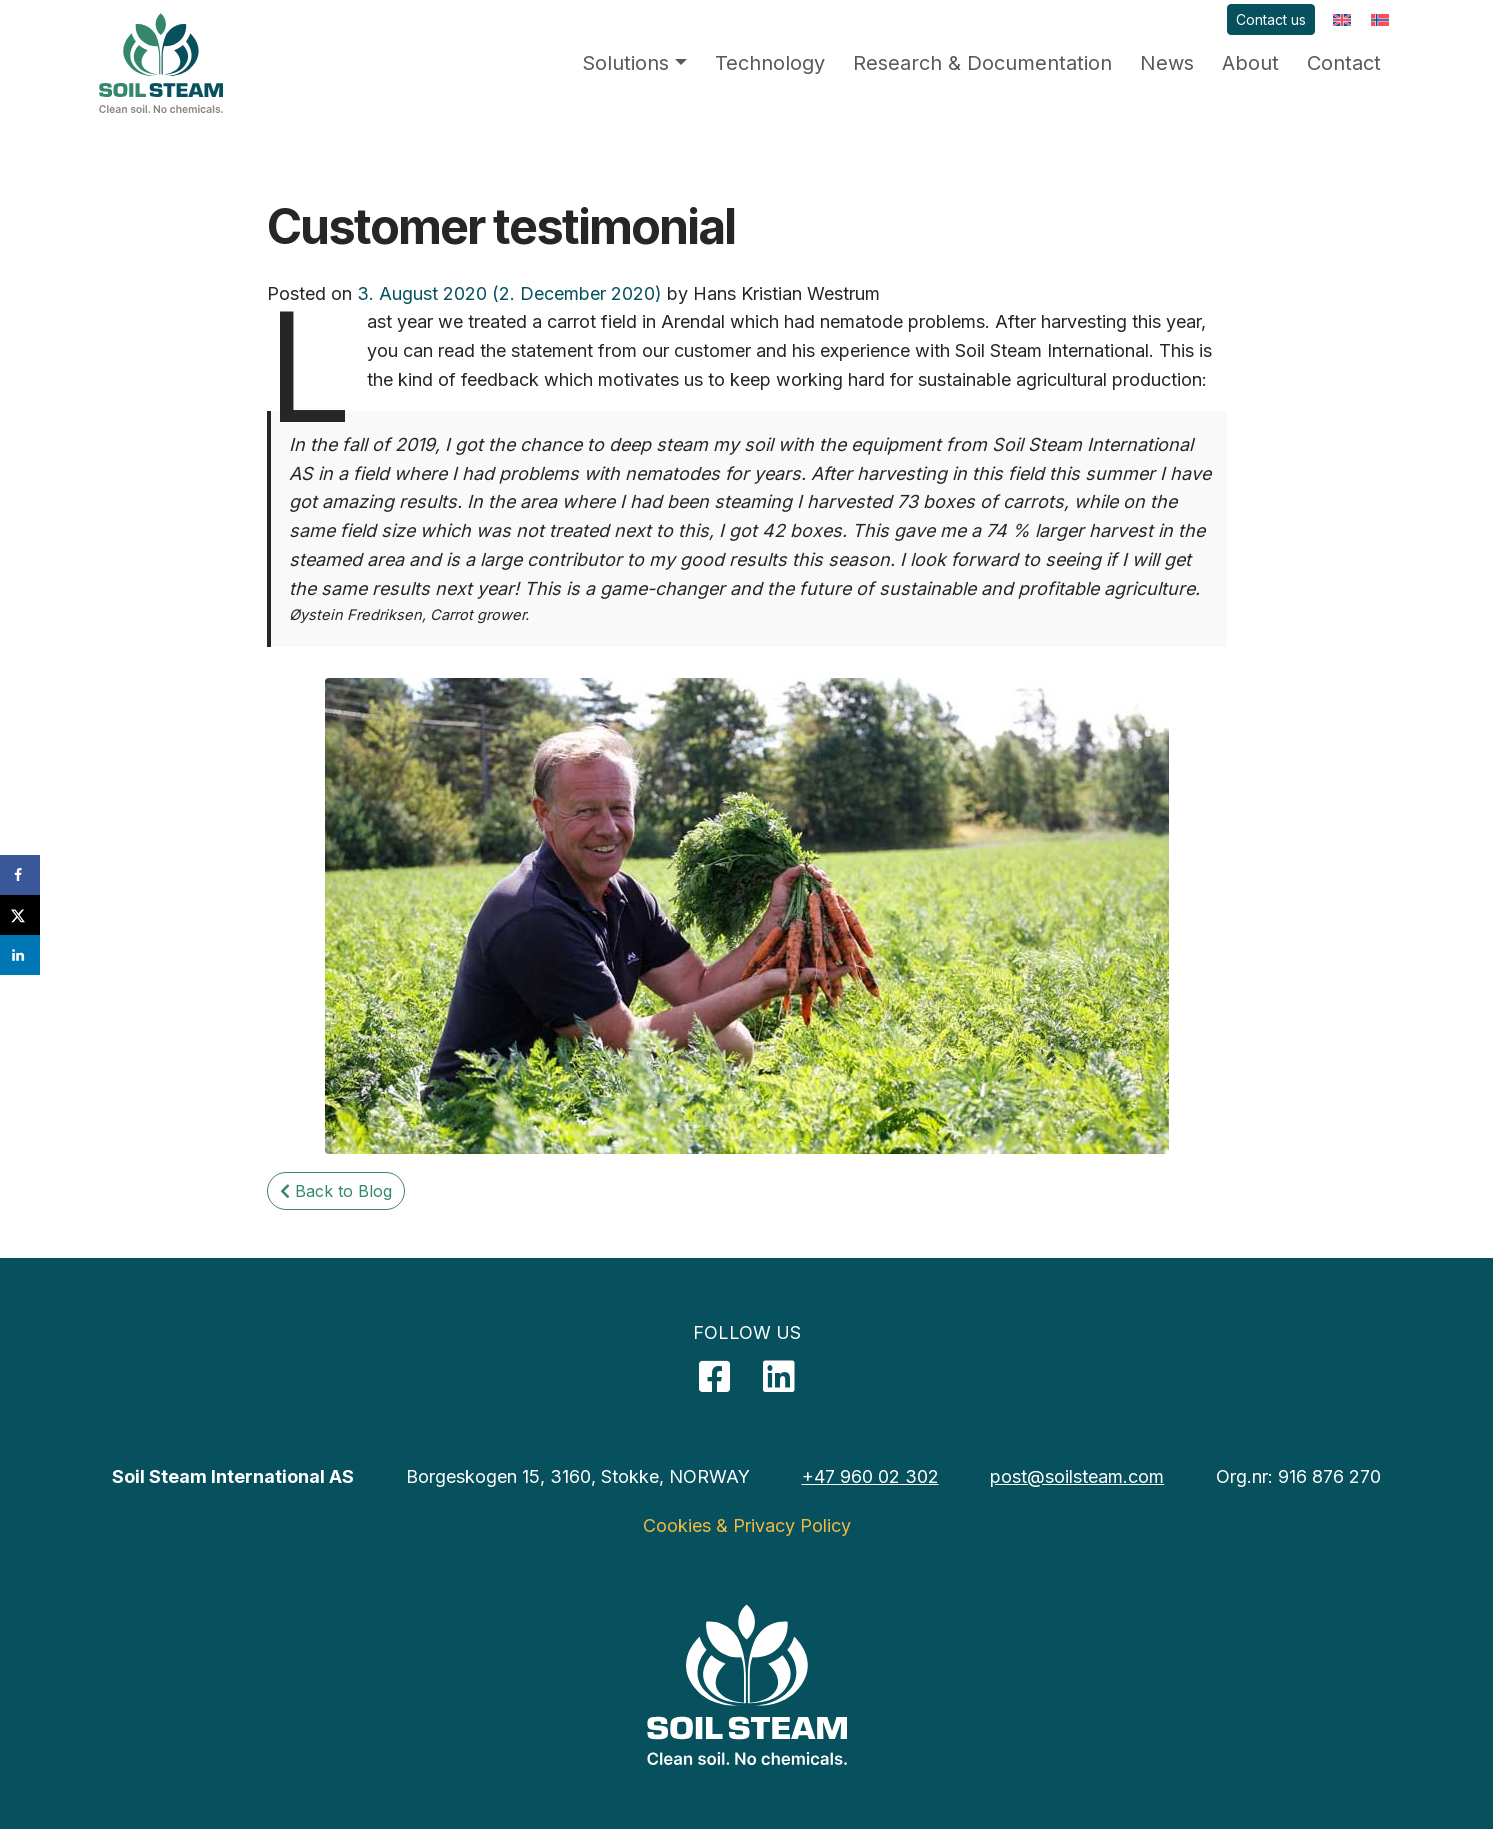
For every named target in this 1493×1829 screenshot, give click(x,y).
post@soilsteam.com (1077, 1476)
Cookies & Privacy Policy (747, 1525)
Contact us (1271, 19)
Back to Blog (336, 1191)
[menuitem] (1342, 19)
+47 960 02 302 (870, 1476)
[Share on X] (20, 915)
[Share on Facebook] (20, 875)
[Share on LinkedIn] (20, 955)
